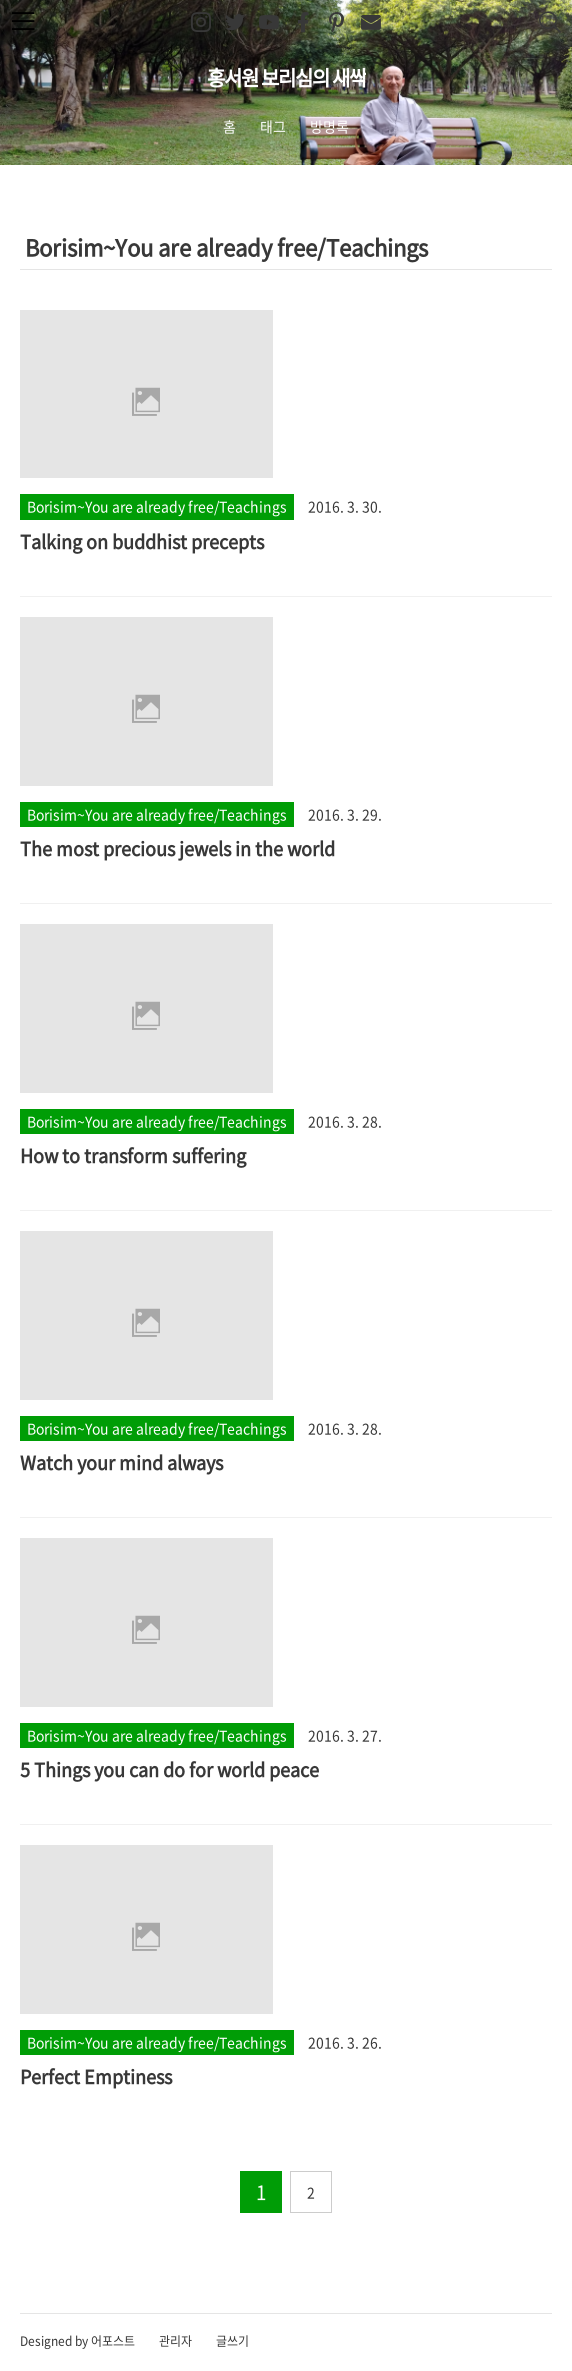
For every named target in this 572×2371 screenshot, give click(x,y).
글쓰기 (232, 2341)
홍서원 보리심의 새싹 (286, 77)
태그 (273, 126)
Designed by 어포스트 (77, 2341)
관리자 (175, 2341)
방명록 (329, 126)
